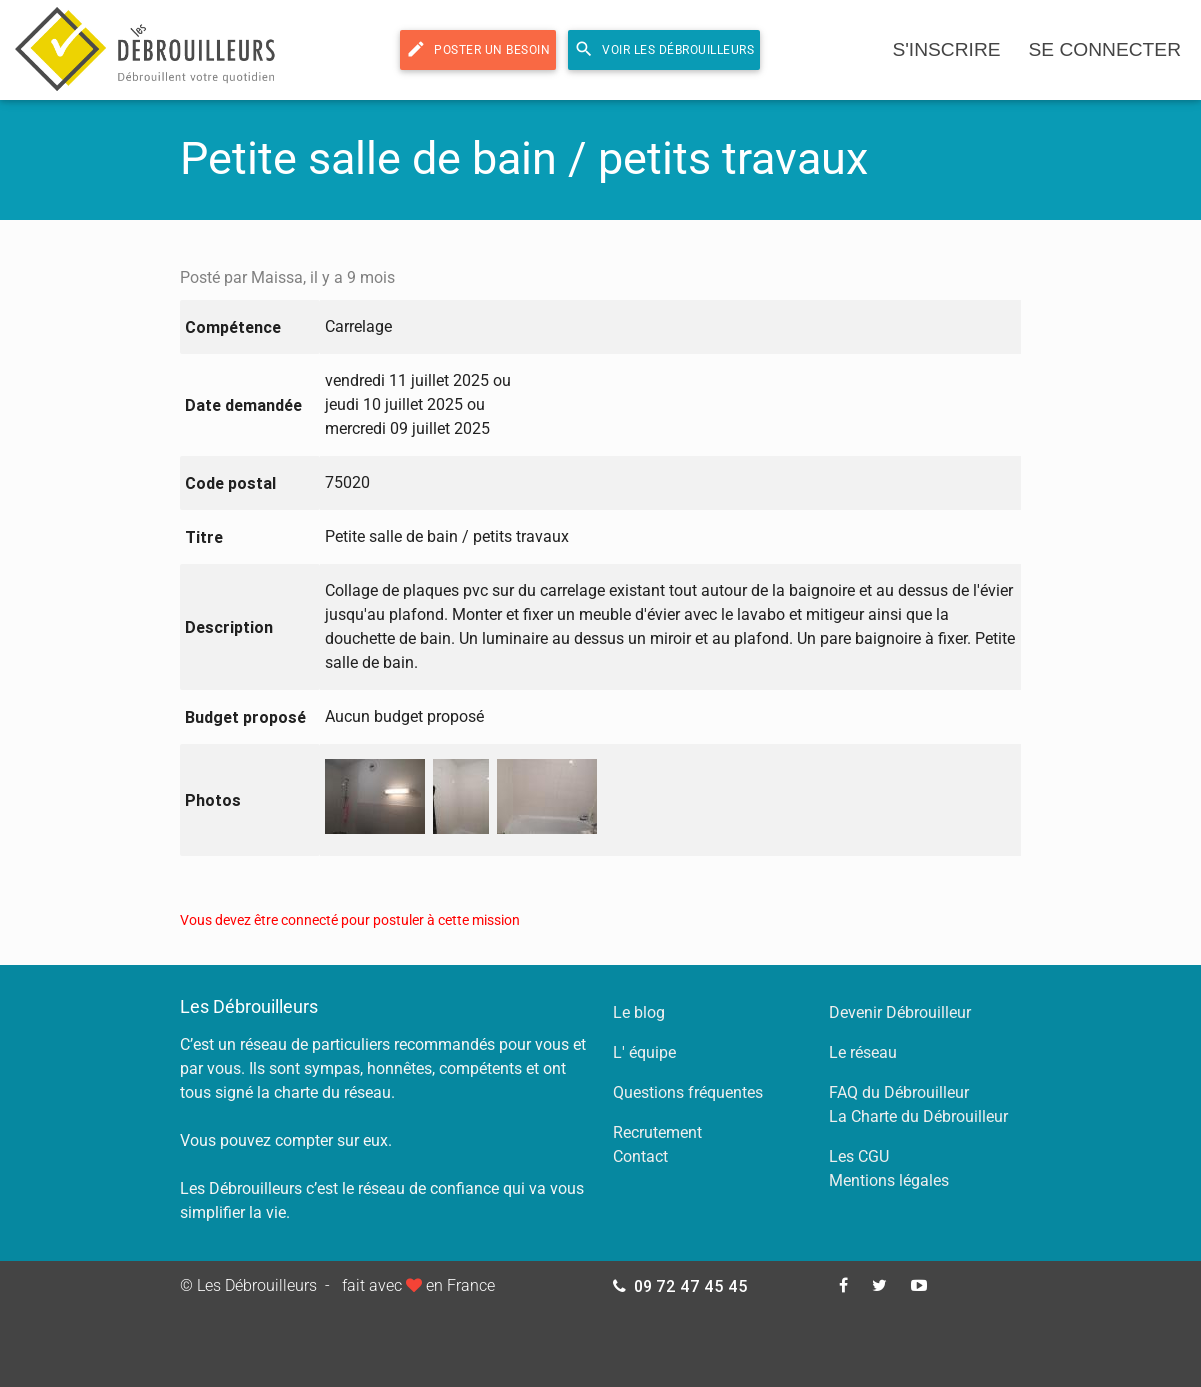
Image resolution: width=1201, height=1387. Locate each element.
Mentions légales (889, 1180)
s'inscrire (946, 49)
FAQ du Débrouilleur (899, 1092)
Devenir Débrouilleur (900, 1012)
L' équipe (644, 1052)
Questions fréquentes (688, 1092)
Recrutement (657, 1132)
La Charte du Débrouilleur (918, 1116)
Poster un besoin (478, 49)
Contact (640, 1156)
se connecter (1105, 49)
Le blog (639, 1012)
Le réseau (863, 1052)
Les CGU (859, 1156)
